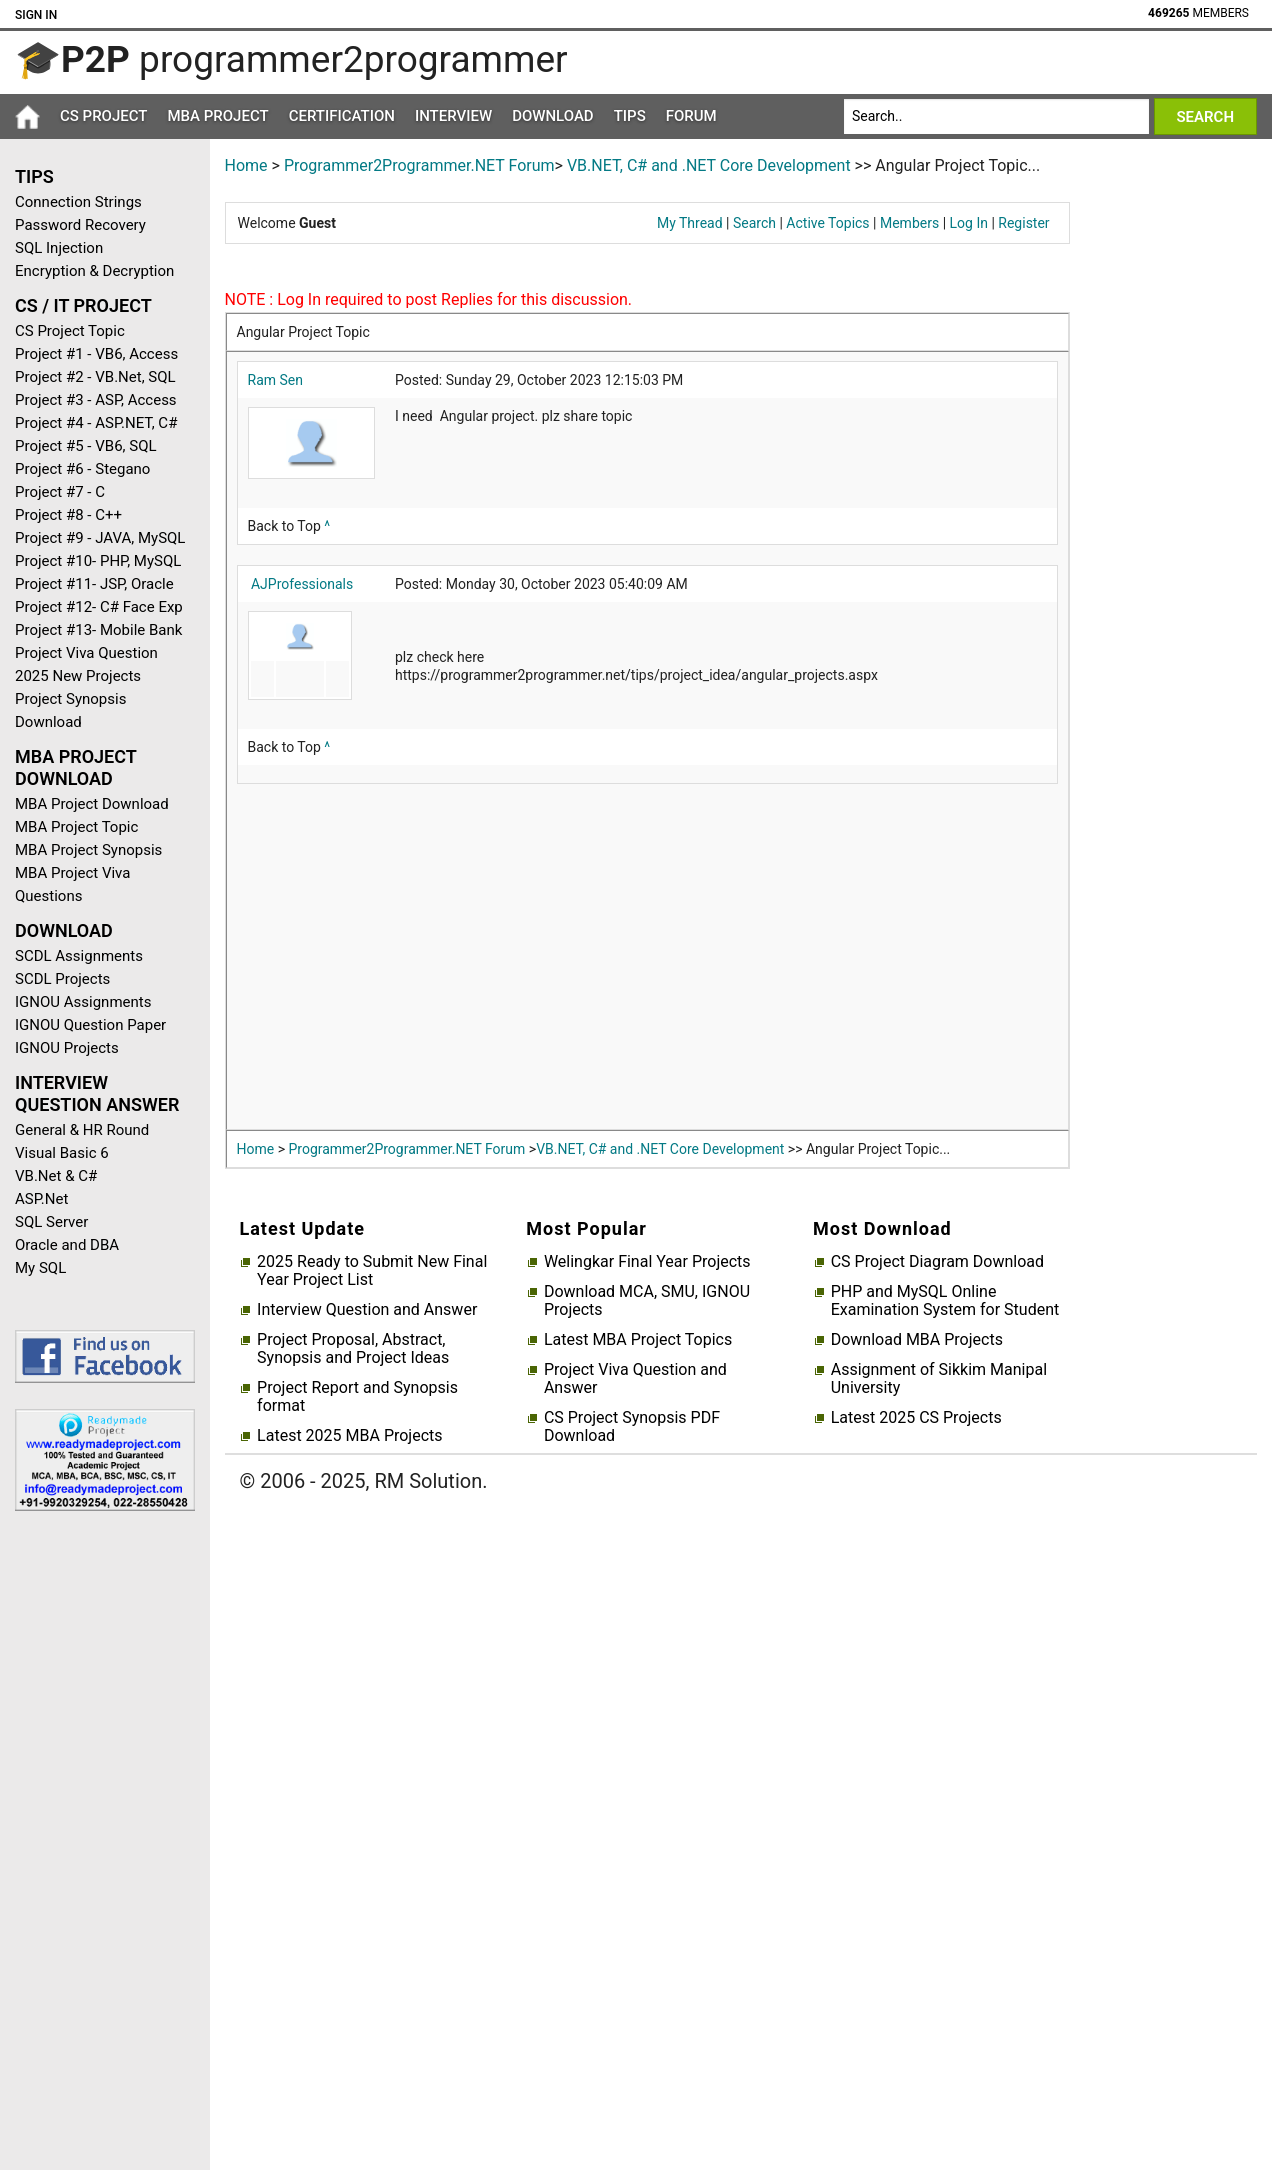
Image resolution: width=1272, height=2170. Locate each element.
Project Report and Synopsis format (357, 1397)
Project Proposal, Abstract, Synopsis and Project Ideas (353, 1349)
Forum (691, 116)
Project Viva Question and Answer (635, 1379)
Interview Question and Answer (367, 1310)
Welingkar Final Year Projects (647, 1262)
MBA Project (217, 116)
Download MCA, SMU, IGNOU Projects (647, 1301)
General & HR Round (82, 1130)
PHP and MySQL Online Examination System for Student (945, 1301)
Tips (630, 116)
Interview (453, 116)
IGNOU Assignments (83, 1002)
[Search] (996, 116)
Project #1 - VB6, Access (96, 354)
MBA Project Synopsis (88, 850)
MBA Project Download (92, 804)
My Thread (690, 223)
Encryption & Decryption (94, 271)
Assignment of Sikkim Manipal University (939, 1379)
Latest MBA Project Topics (638, 1340)
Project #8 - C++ (68, 515)
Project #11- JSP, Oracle (94, 584)
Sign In (36, 15)
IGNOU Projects (67, 1048)
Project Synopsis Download (70, 710)
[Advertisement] (97, 1845)
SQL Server (51, 1222)
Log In (969, 223)
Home (246, 165)
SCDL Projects (62, 979)
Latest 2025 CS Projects (916, 1418)
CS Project (103, 116)
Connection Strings (78, 202)
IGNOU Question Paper (90, 1025)
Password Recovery (80, 225)
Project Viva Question (86, 653)
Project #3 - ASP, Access (96, 400)
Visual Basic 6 (62, 1153)
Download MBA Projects (917, 1340)
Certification (342, 116)
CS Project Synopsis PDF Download (632, 1427)
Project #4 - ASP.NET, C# (96, 423)
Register (1023, 223)
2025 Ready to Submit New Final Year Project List (372, 1271)
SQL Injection (59, 248)
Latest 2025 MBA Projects (349, 1436)
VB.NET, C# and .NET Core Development (709, 165)
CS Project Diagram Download (937, 1262)
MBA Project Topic (76, 827)
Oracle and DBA (67, 1245)
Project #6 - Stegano (82, 469)
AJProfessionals (302, 584)
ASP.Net (41, 1199)
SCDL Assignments (79, 956)
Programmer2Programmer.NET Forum (419, 165)
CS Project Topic (70, 331)
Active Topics (827, 223)
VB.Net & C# (56, 1176)
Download (553, 116)
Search (754, 223)
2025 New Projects (78, 676)
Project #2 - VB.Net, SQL (95, 377)
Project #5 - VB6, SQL (86, 446)
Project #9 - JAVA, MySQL (100, 538)
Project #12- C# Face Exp (99, 607)
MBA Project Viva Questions (72, 884)
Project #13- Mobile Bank (98, 630)
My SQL (40, 1268)
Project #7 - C (60, 492)
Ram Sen (275, 380)
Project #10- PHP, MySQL (98, 561)
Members (909, 223)
